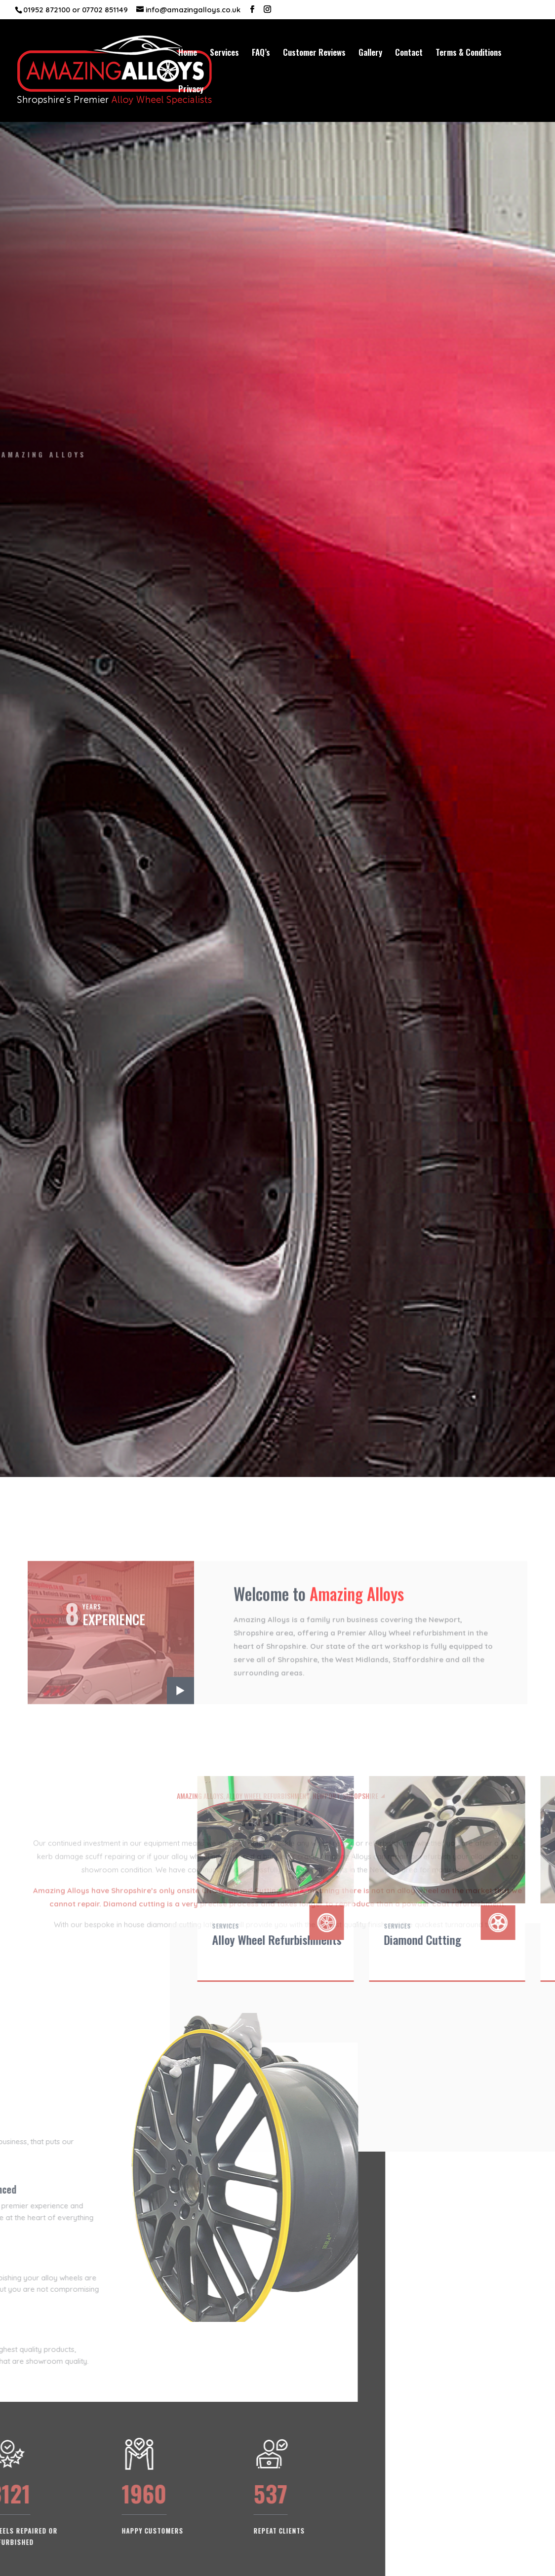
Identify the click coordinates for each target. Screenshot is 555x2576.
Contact (409, 53)
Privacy (190, 90)
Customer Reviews (314, 53)
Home (187, 53)
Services (224, 53)
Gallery (370, 53)
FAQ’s (261, 53)
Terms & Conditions (469, 53)
